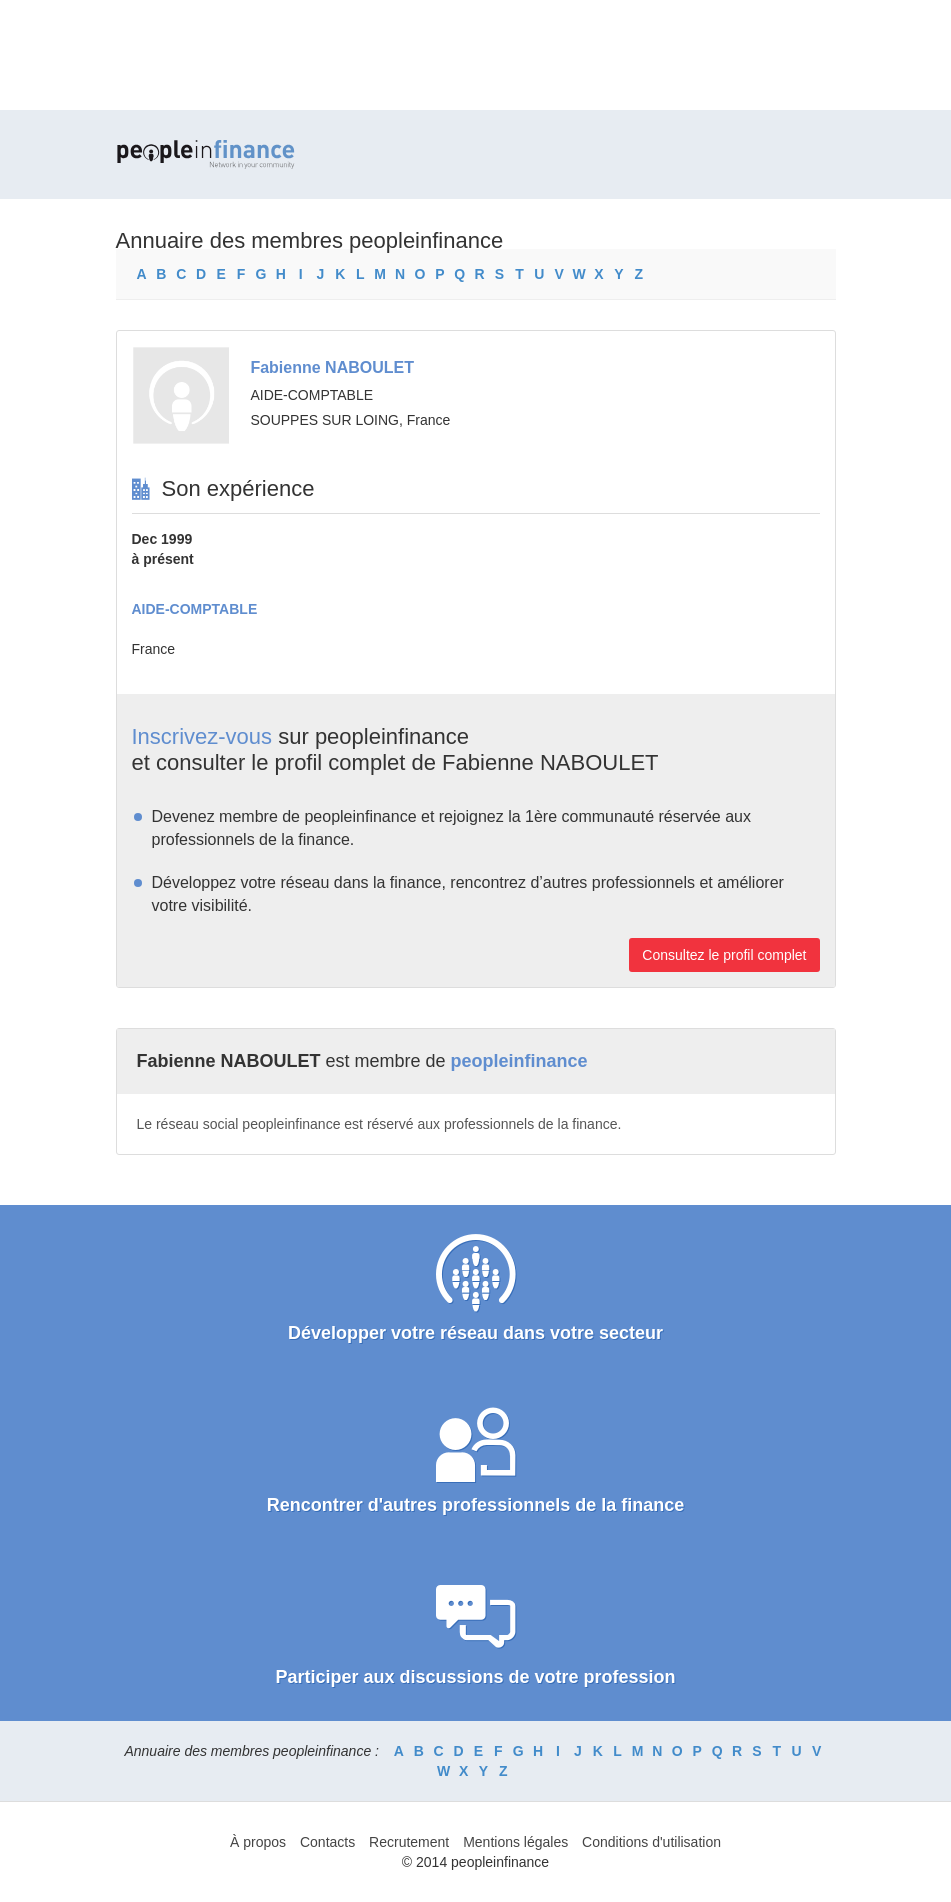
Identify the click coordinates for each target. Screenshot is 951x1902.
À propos (258, 1842)
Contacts (327, 1842)
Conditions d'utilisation (651, 1842)
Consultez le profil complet (724, 955)
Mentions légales (515, 1842)
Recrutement (409, 1842)
